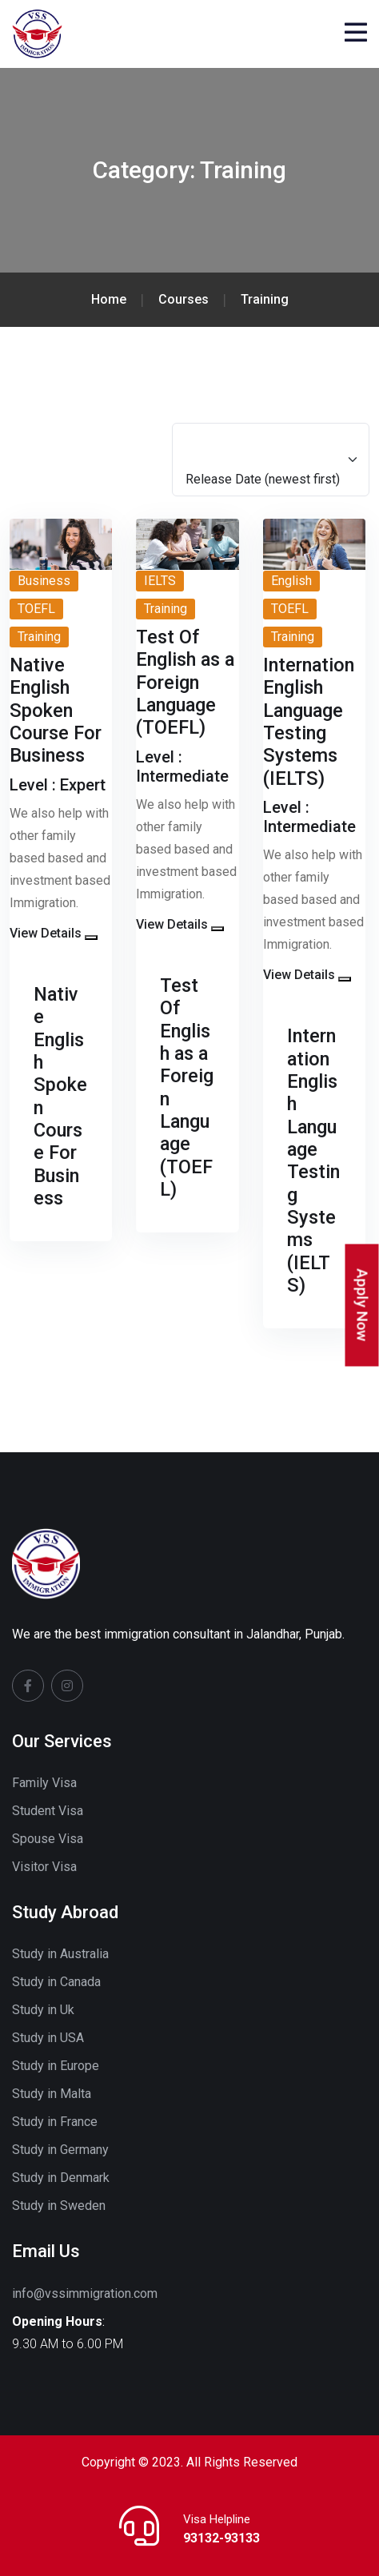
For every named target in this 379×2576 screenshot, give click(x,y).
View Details (46, 933)
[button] (91, 937)
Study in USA (48, 2037)
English (291, 580)
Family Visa (44, 1782)
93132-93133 (221, 2538)
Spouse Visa (47, 1838)
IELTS (160, 580)
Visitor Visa (44, 1866)
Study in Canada (56, 1981)
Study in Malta (51, 2093)
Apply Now (362, 1304)
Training (39, 636)
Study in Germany (60, 2149)
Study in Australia (60, 1953)
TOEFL (36, 608)
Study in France (55, 2121)
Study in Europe (55, 2065)
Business (44, 580)
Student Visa (47, 1810)
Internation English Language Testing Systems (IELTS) (313, 1160)
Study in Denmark (61, 2177)
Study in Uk (43, 2009)
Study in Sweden (59, 2205)
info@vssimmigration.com (85, 2293)
